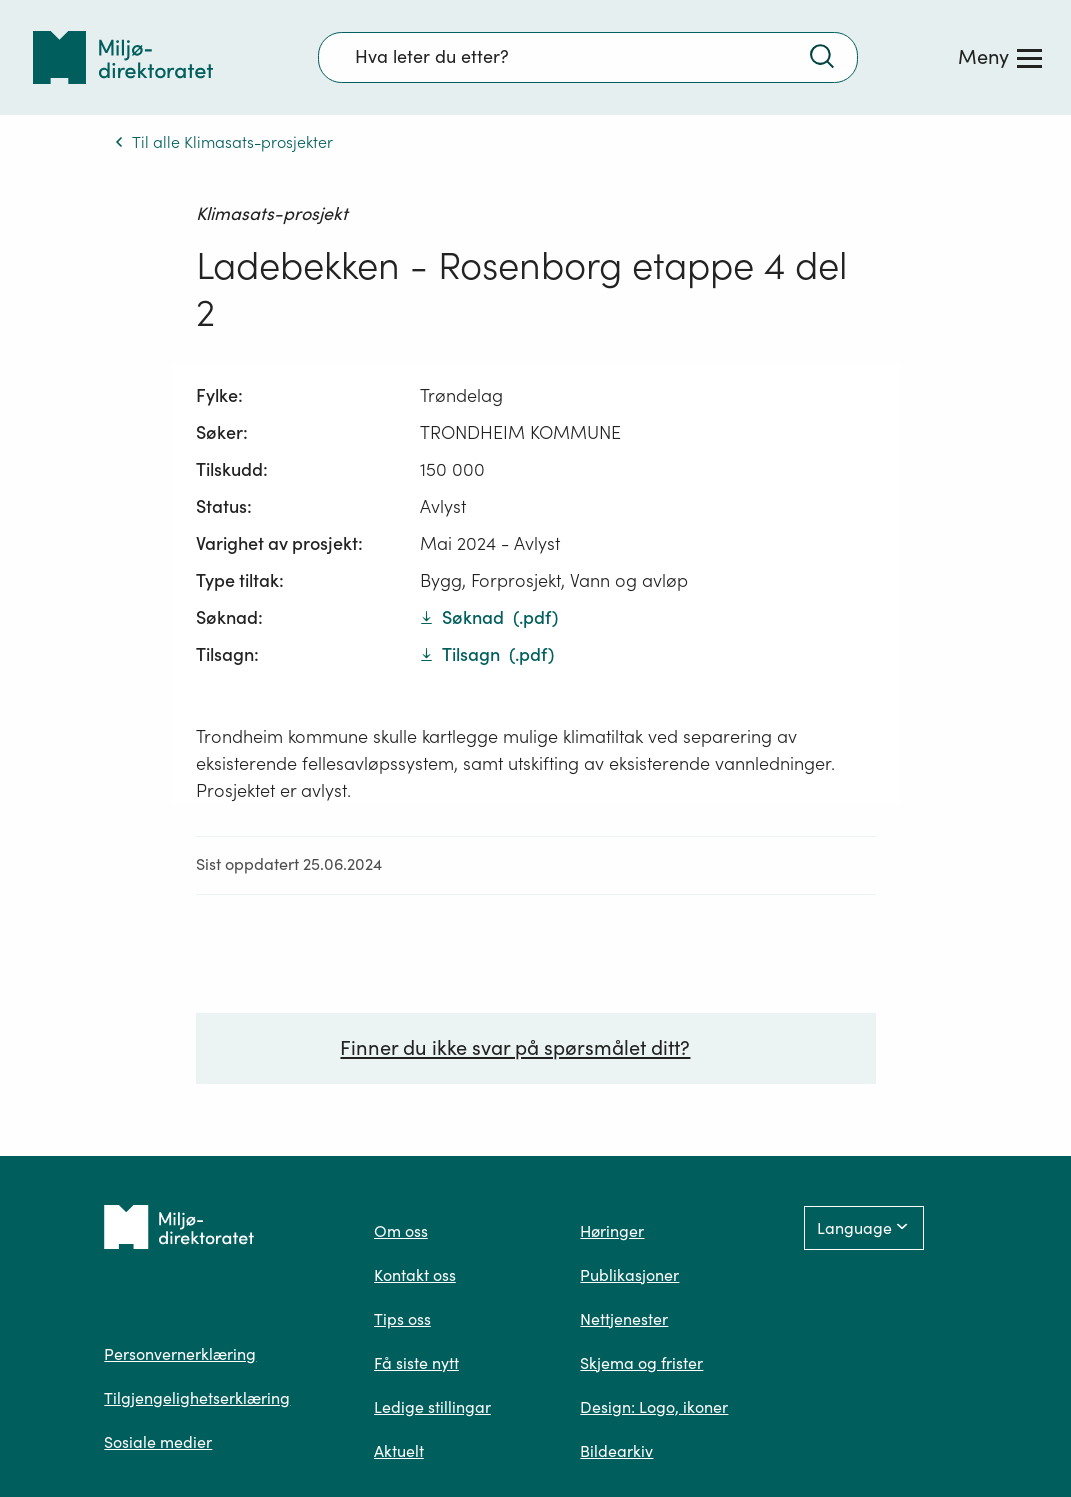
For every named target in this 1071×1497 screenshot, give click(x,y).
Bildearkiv (616, 1451)
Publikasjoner (629, 1275)
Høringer (612, 1231)
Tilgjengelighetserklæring (197, 1398)
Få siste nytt (416, 1363)
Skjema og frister (641, 1363)
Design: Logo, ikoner (654, 1407)
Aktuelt (399, 1451)
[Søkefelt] (588, 57)
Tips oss (402, 1319)
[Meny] (1000, 57)
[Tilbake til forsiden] (123, 57)
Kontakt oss (415, 1275)
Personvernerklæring (180, 1354)
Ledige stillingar (432, 1407)
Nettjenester (624, 1319)
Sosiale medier (158, 1442)
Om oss (401, 1231)
